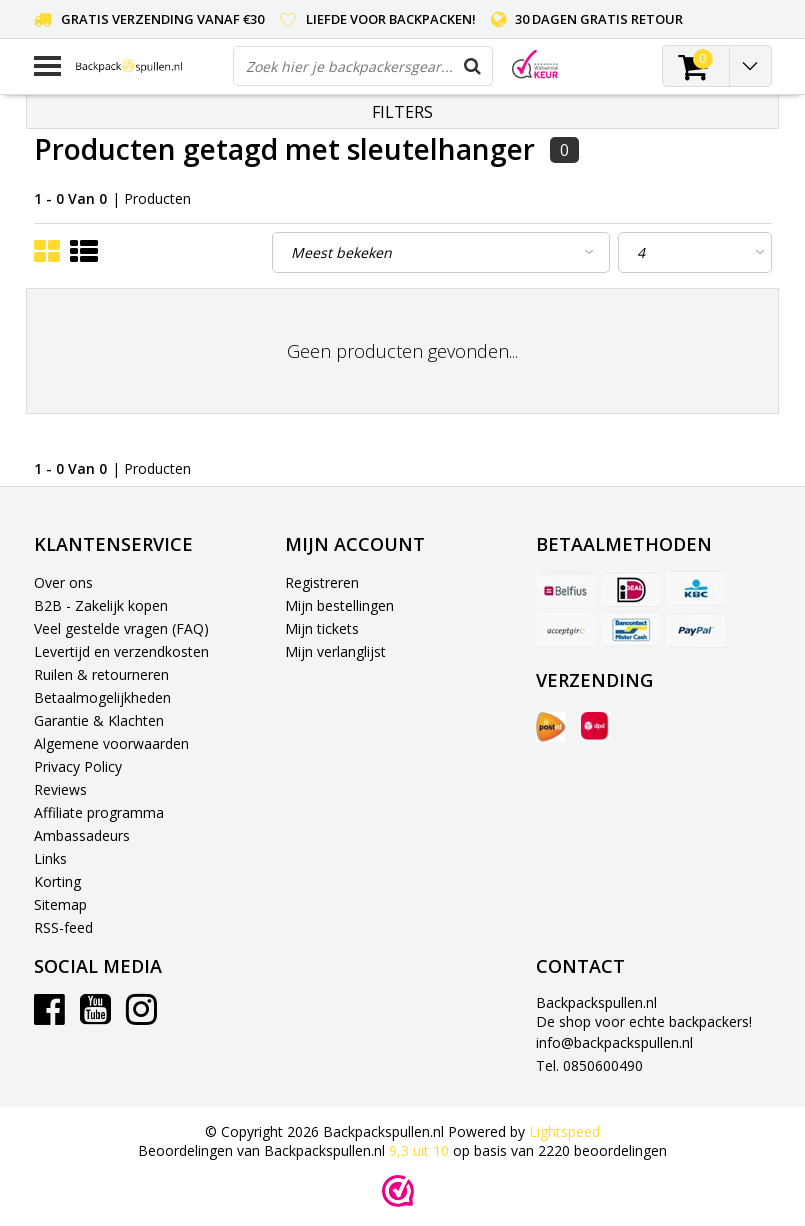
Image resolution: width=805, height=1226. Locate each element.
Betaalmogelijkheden (102, 697)
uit (421, 1150)
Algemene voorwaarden (111, 743)
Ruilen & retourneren (101, 674)
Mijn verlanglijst (335, 651)
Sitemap (60, 904)
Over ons (63, 582)
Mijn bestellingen (339, 605)
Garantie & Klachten (99, 720)
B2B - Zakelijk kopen (101, 605)
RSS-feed (63, 927)
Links (50, 858)
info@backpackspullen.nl (614, 1042)
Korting (57, 881)
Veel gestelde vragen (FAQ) (121, 628)
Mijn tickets (322, 628)
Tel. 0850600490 (589, 1065)
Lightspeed (564, 1131)
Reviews (60, 789)
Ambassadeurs (82, 835)
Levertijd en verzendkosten (121, 651)
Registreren (322, 582)
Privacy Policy (78, 766)
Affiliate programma (99, 812)
